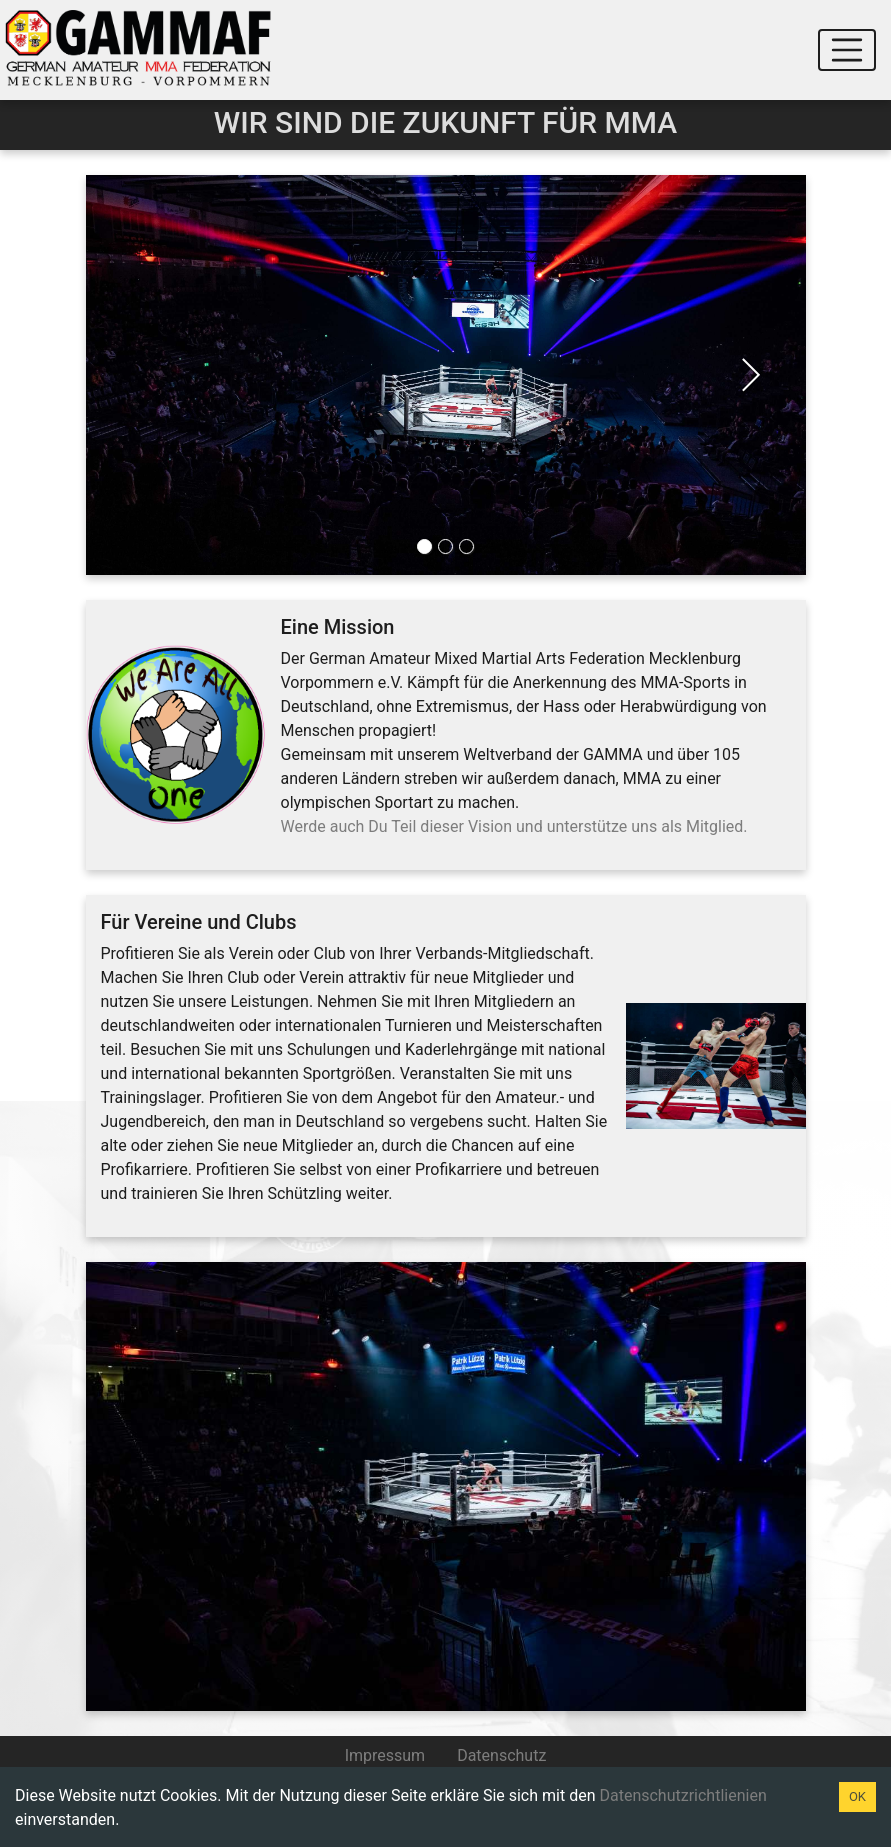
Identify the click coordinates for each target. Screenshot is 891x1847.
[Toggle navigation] (847, 50)
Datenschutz (501, 1755)
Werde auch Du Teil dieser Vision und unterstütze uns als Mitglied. (514, 826)
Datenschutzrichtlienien (682, 1795)
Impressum (385, 1755)
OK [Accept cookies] (857, 1796)
